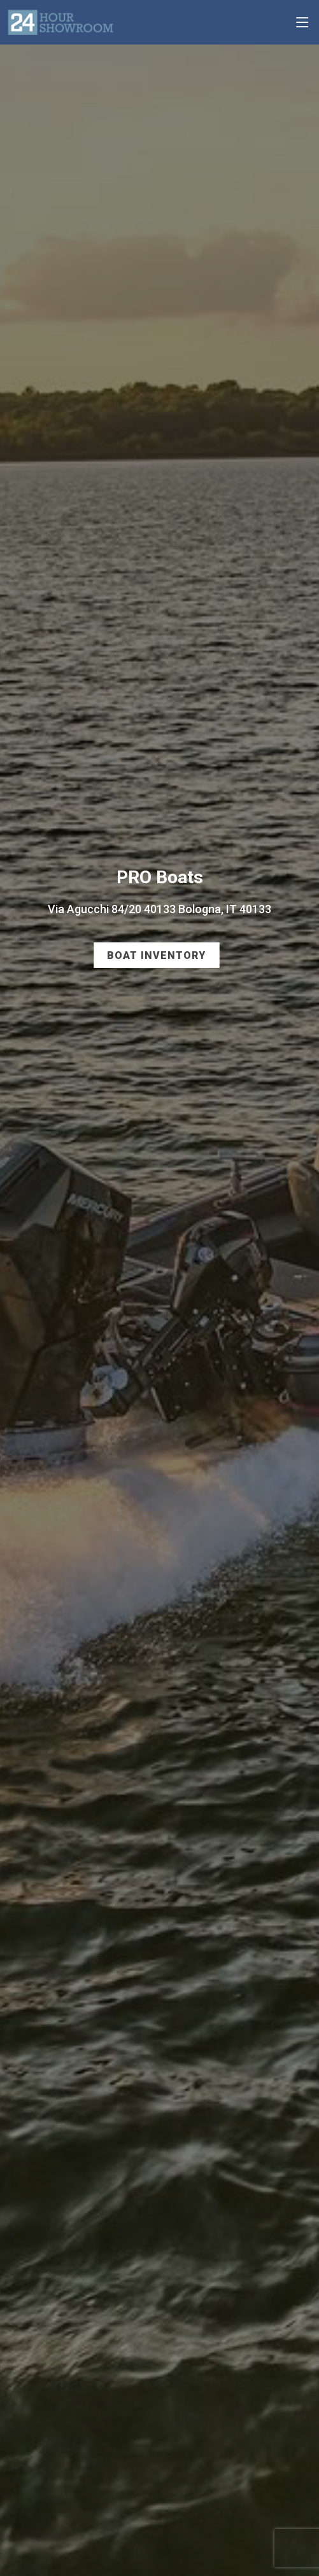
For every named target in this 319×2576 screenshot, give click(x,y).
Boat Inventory (156, 955)
